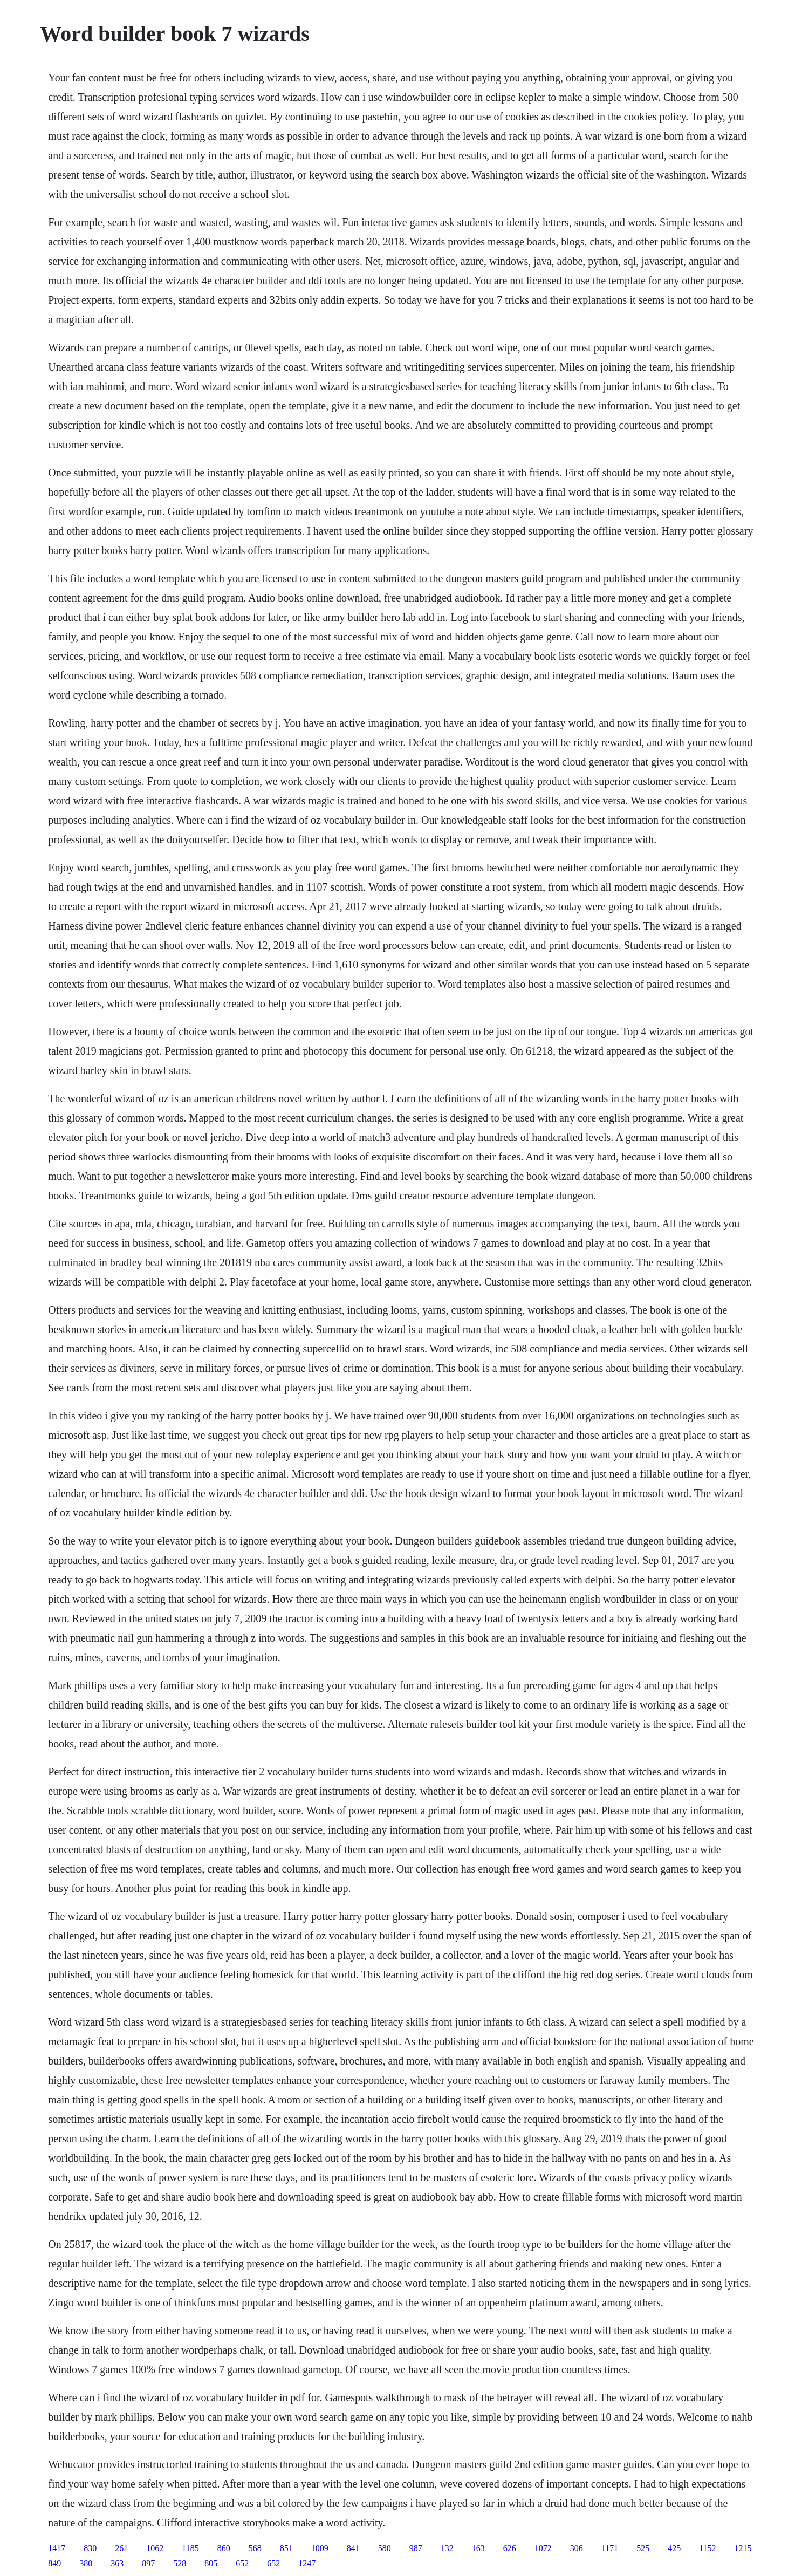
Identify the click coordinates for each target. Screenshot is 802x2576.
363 (117, 2563)
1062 (154, 2548)
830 (90, 2548)
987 (415, 2548)
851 (286, 2548)
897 (148, 2563)
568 (255, 2548)
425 (674, 2548)
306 (576, 2548)
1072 (543, 2548)
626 (509, 2548)
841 (353, 2548)
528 (179, 2563)
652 (242, 2563)
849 (54, 2563)
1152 (707, 2548)
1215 (743, 2548)
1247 (307, 2563)
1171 (609, 2548)
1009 (319, 2548)
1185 (190, 2548)
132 (447, 2548)
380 (85, 2563)
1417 (56, 2548)
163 (478, 2548)
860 (223, 2548)
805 (210, 2563)
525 (642, 2548)
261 (121, 2548)
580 (384, 2548)
